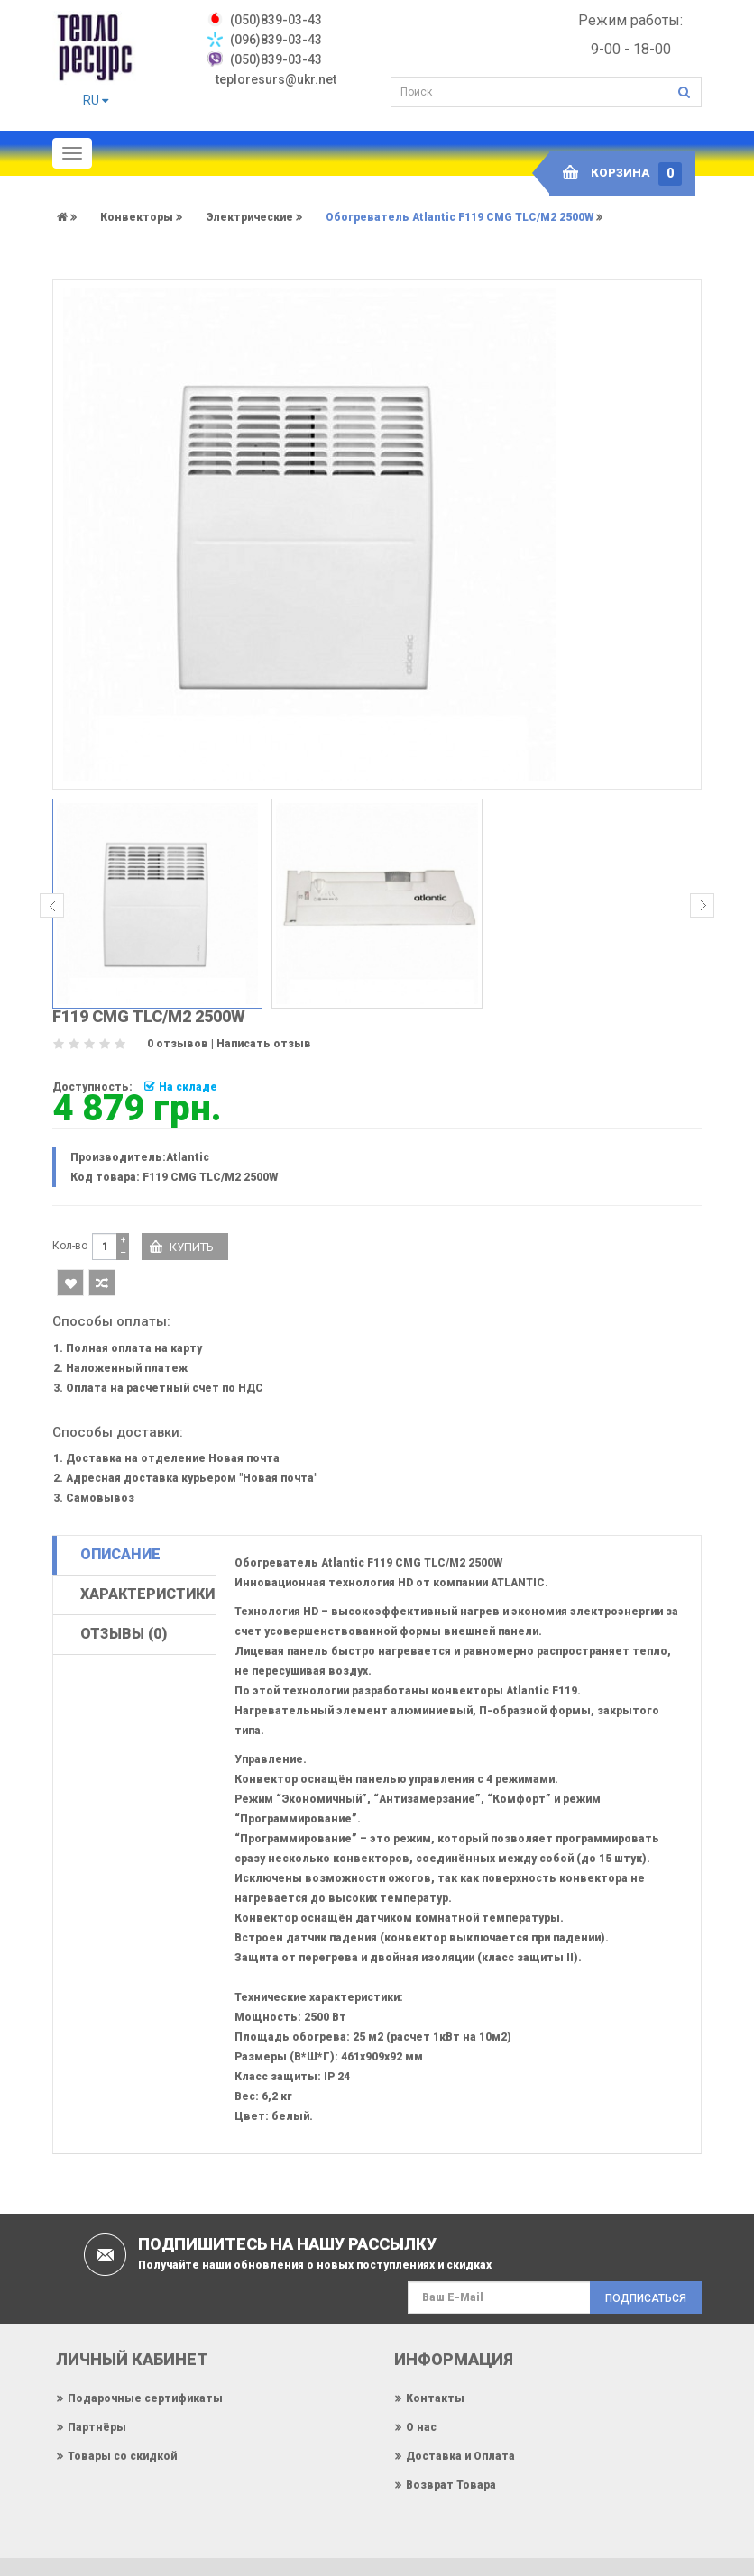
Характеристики (147, 1594)
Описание (120, 1554)
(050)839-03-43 (276, 59)
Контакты (435, 2397)
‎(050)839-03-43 (276, 20)
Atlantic (187, 1157)
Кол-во (69, 1245)
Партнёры (97, 2426)
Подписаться (645, 2298)
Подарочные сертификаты (145, 2397)
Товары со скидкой (122, 2455)
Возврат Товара (451, 2484)
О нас (421, 2426)
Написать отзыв (263, 1043)
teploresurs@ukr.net (276, 79)
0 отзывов (177, 1043)
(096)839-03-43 (276, 39)
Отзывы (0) (123, 1633)
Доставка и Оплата (460, 2455)
